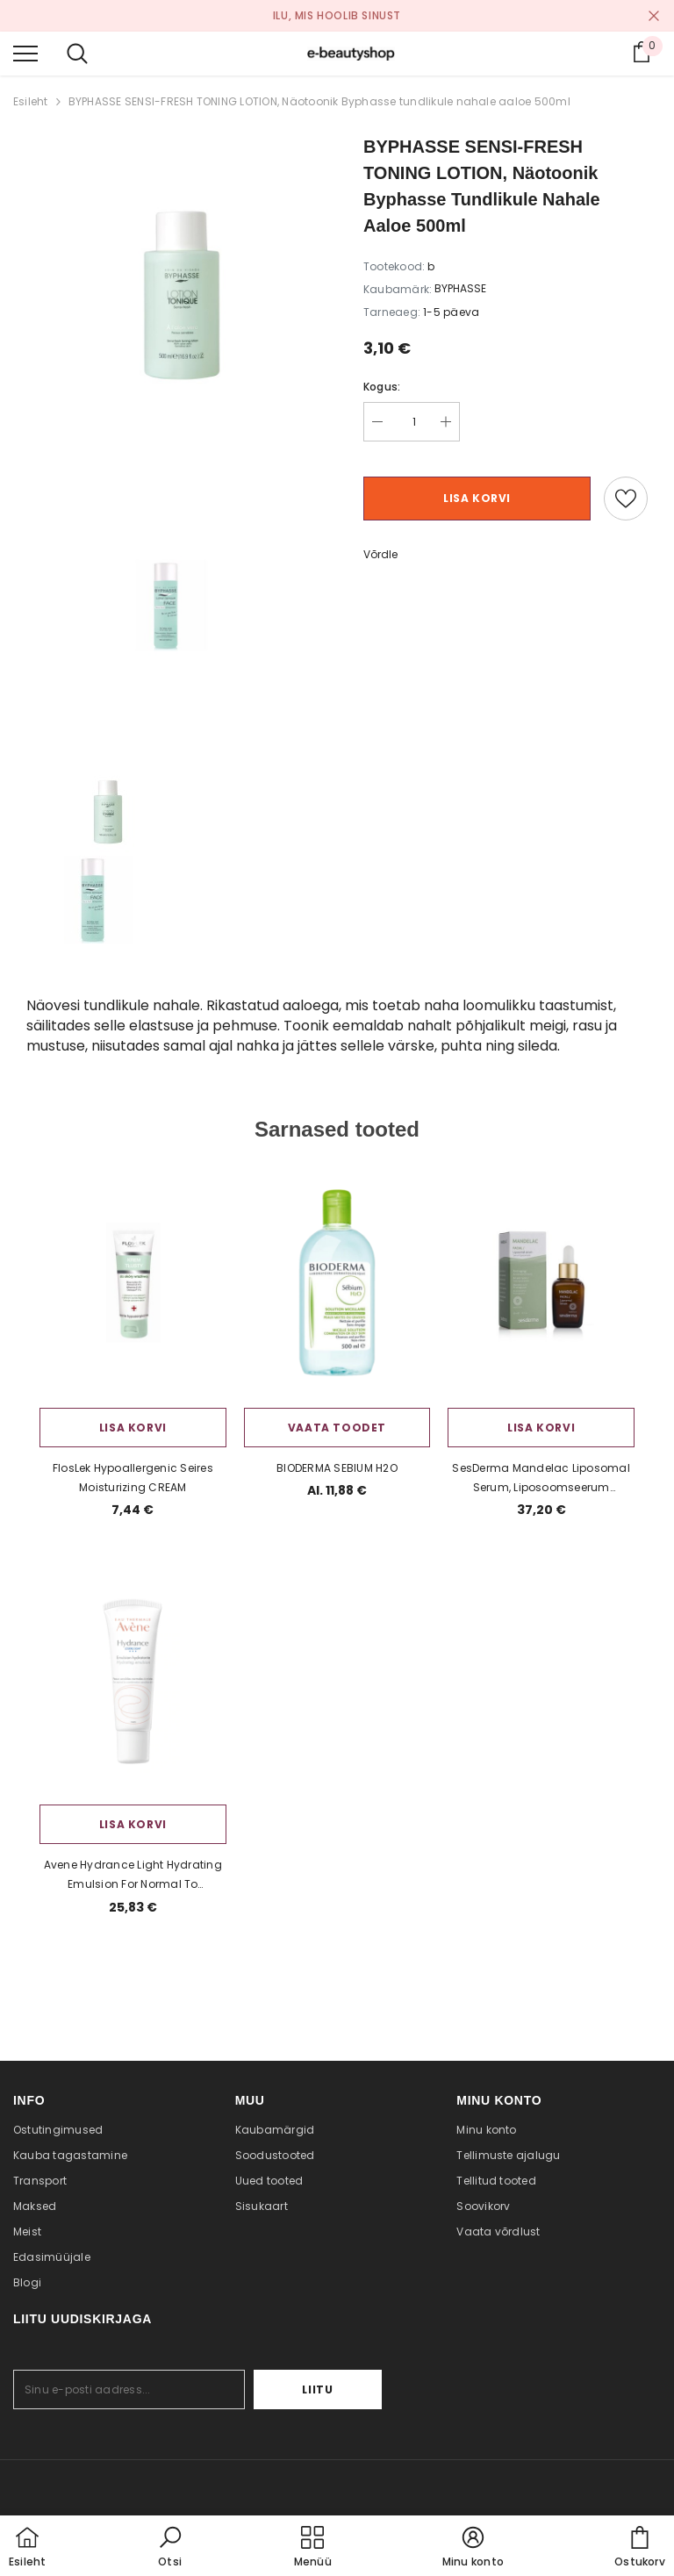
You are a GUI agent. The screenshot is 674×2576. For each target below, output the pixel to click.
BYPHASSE (460, 288)
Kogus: (381, 386)
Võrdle (380, 554)
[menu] (25, 52)
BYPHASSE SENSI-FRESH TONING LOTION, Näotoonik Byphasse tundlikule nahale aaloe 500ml (319, 101)
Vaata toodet (337, 1427)
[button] (170, 2548)
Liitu (327, 2389)
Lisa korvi (477, 498)
